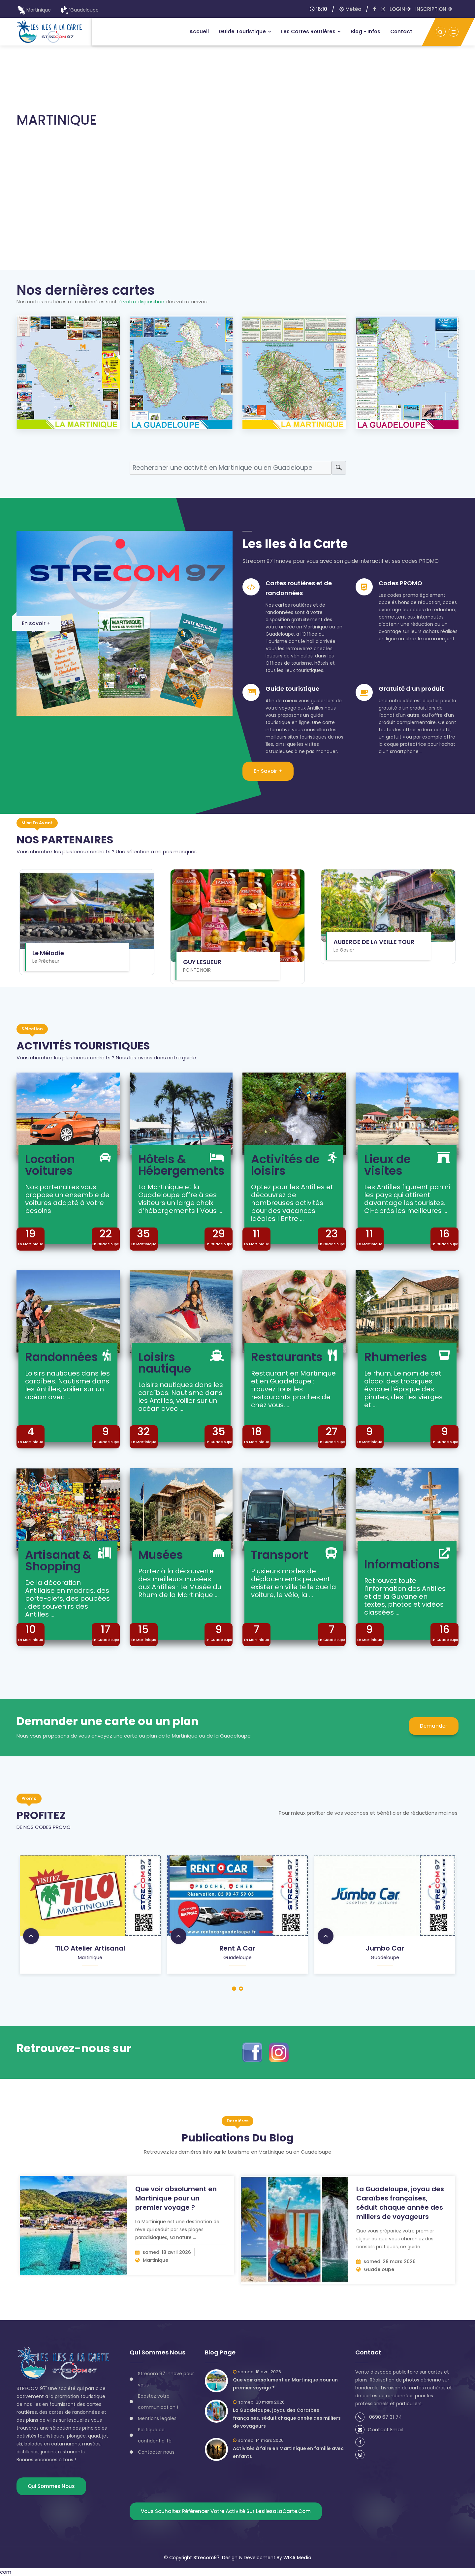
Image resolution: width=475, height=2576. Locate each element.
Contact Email (379, 2429)
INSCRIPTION (433, 9)
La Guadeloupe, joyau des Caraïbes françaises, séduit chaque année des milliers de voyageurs (400, 2202)
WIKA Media (297, 2557)
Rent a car (237, 1948)
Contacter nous (156, 2452)
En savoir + (36, 623)
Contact (401, 31)
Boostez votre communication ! (158, 2401)
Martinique (33, 10)
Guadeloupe (79, 10)
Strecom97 (206, 2557)
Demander (433, 1725)
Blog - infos (365, 31)
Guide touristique (242, 31)
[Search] (231, 468)
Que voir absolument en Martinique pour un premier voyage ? (176, 2198)
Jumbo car (385, 1948)
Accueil (199, 31)
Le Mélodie (48, 953)
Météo (350, 9)
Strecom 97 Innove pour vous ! (166, 2379)
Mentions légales (157, 2418)
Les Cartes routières (308, 31)
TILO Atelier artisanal (90, 1948)
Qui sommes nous (51, 2486)
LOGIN (400, 9)
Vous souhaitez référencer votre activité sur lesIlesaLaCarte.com (226, 2511)
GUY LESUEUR (202, 962)
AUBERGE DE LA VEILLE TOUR (373, 942)
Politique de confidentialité (155, 2435)
